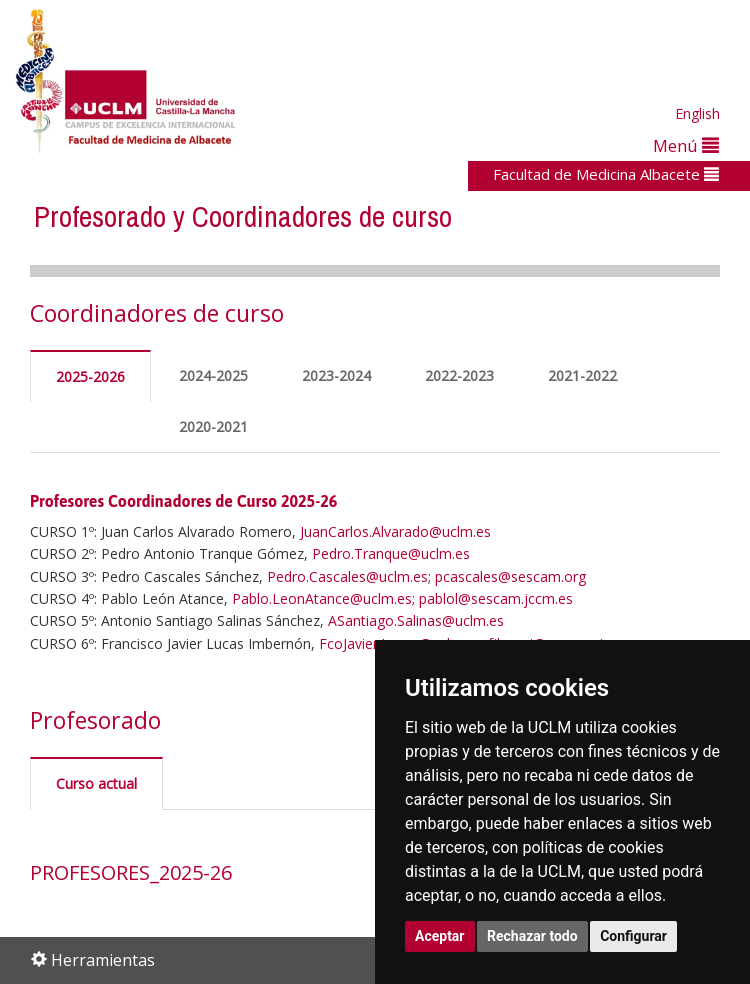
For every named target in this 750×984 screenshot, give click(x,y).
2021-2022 (582, 375)
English (697, 113)
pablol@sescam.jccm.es (496, 598)
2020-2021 (213, 426)
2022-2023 (459, 375)
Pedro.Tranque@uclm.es (391, 553)
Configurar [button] (633, 936)
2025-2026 (90, 376)
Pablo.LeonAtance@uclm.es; (323, 598)
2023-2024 (336, 375)
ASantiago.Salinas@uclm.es (416, 620)
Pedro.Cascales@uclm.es (347, 576)
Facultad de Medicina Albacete (606, 174)
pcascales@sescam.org (510, 576)
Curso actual (96, 783)
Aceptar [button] (440, 936)
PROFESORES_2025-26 (131, 872)
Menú (686, 145)
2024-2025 (213, 375)
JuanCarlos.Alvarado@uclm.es (395, 531)
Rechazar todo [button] (532, 936)
